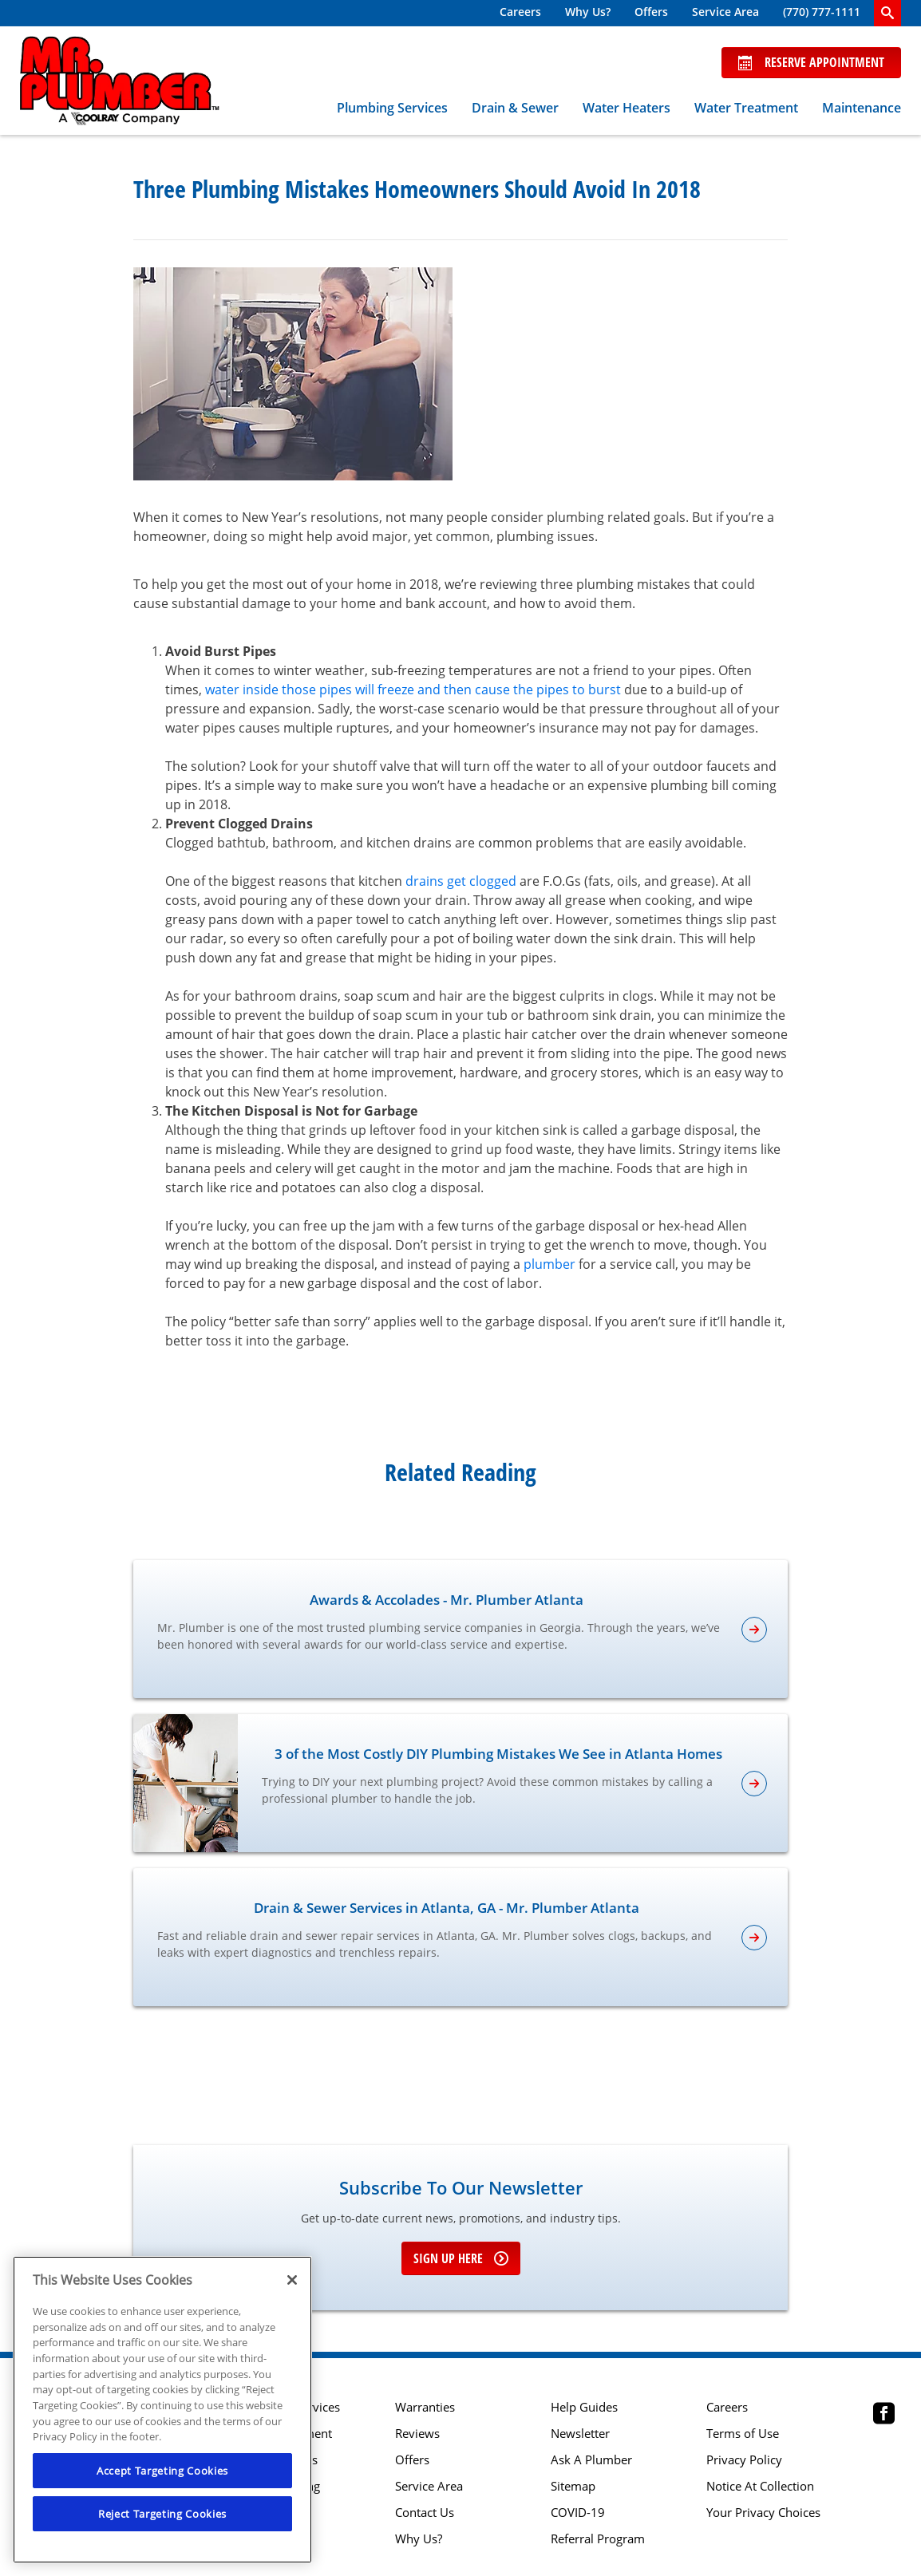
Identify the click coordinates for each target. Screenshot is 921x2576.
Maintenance (861, 108)
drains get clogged (460, 881)
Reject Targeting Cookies (162, 2514)
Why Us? (588, 11)
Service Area (725, 11)
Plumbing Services (392, 108)
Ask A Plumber (591, 2460)
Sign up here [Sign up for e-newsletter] (460, 2258)
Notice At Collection (760, 2486)
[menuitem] (520, 13)
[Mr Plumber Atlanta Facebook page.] (884, 2415)
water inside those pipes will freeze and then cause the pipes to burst (413, 689)
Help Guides (584, 2407)
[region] (162, 2409)
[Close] (292, 2279)
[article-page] (754, 1629)
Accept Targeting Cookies (162, 2470)
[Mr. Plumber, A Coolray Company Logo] (119, 80)
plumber (549, 1264)
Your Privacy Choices (763, 2512)
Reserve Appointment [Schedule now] (811, 62)
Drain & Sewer (515, 108)
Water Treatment (746, 108)
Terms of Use (742, 2433)
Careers (520, 11)
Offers (651, 11)
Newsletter (580, 2433)
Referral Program (598, 2539)
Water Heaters (626, 108)
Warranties (425, 2407)
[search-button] (887, 13)
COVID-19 (578, 2512)
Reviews (417, 2433)
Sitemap (573, 2486)
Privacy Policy (744, 2460)
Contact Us (424, 2512)
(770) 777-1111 (821, 11)
